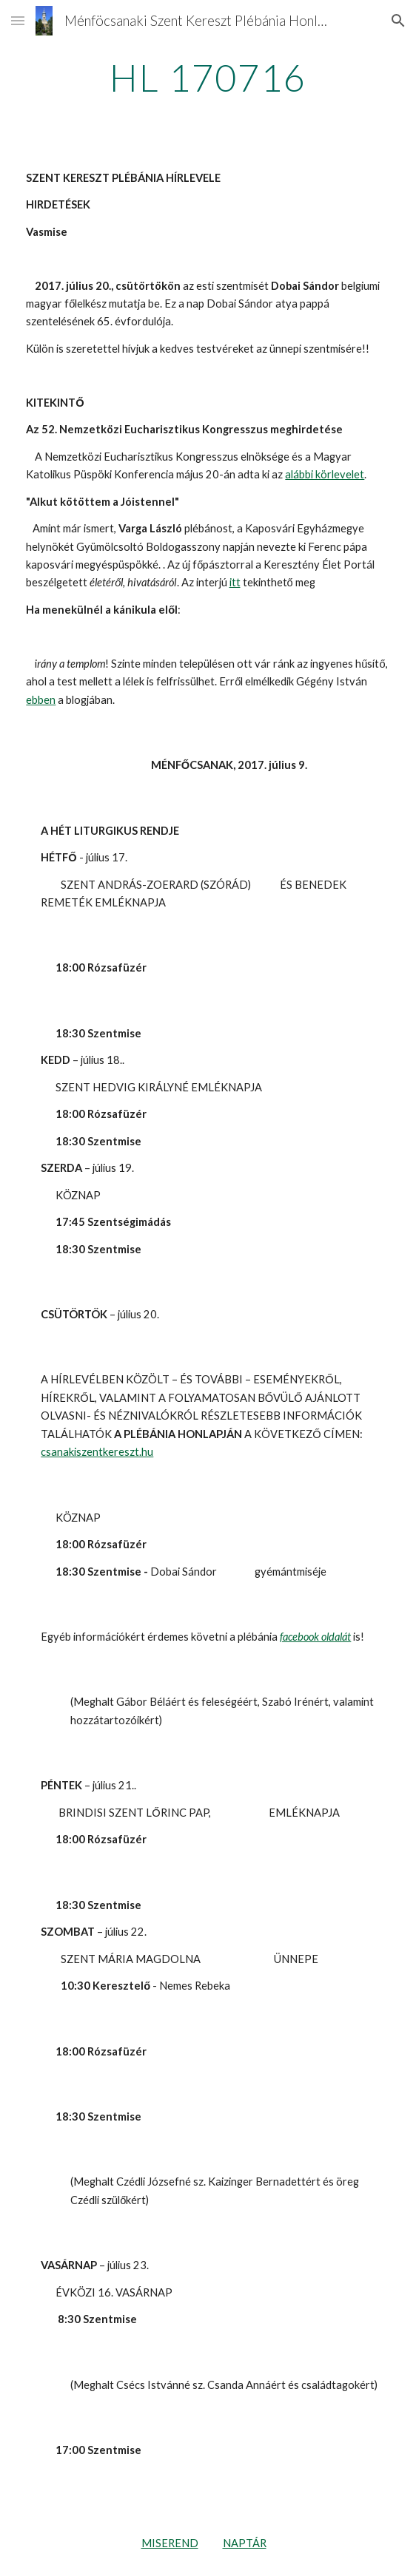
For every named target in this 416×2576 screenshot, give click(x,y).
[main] (207, 77)
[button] (18, 20)
